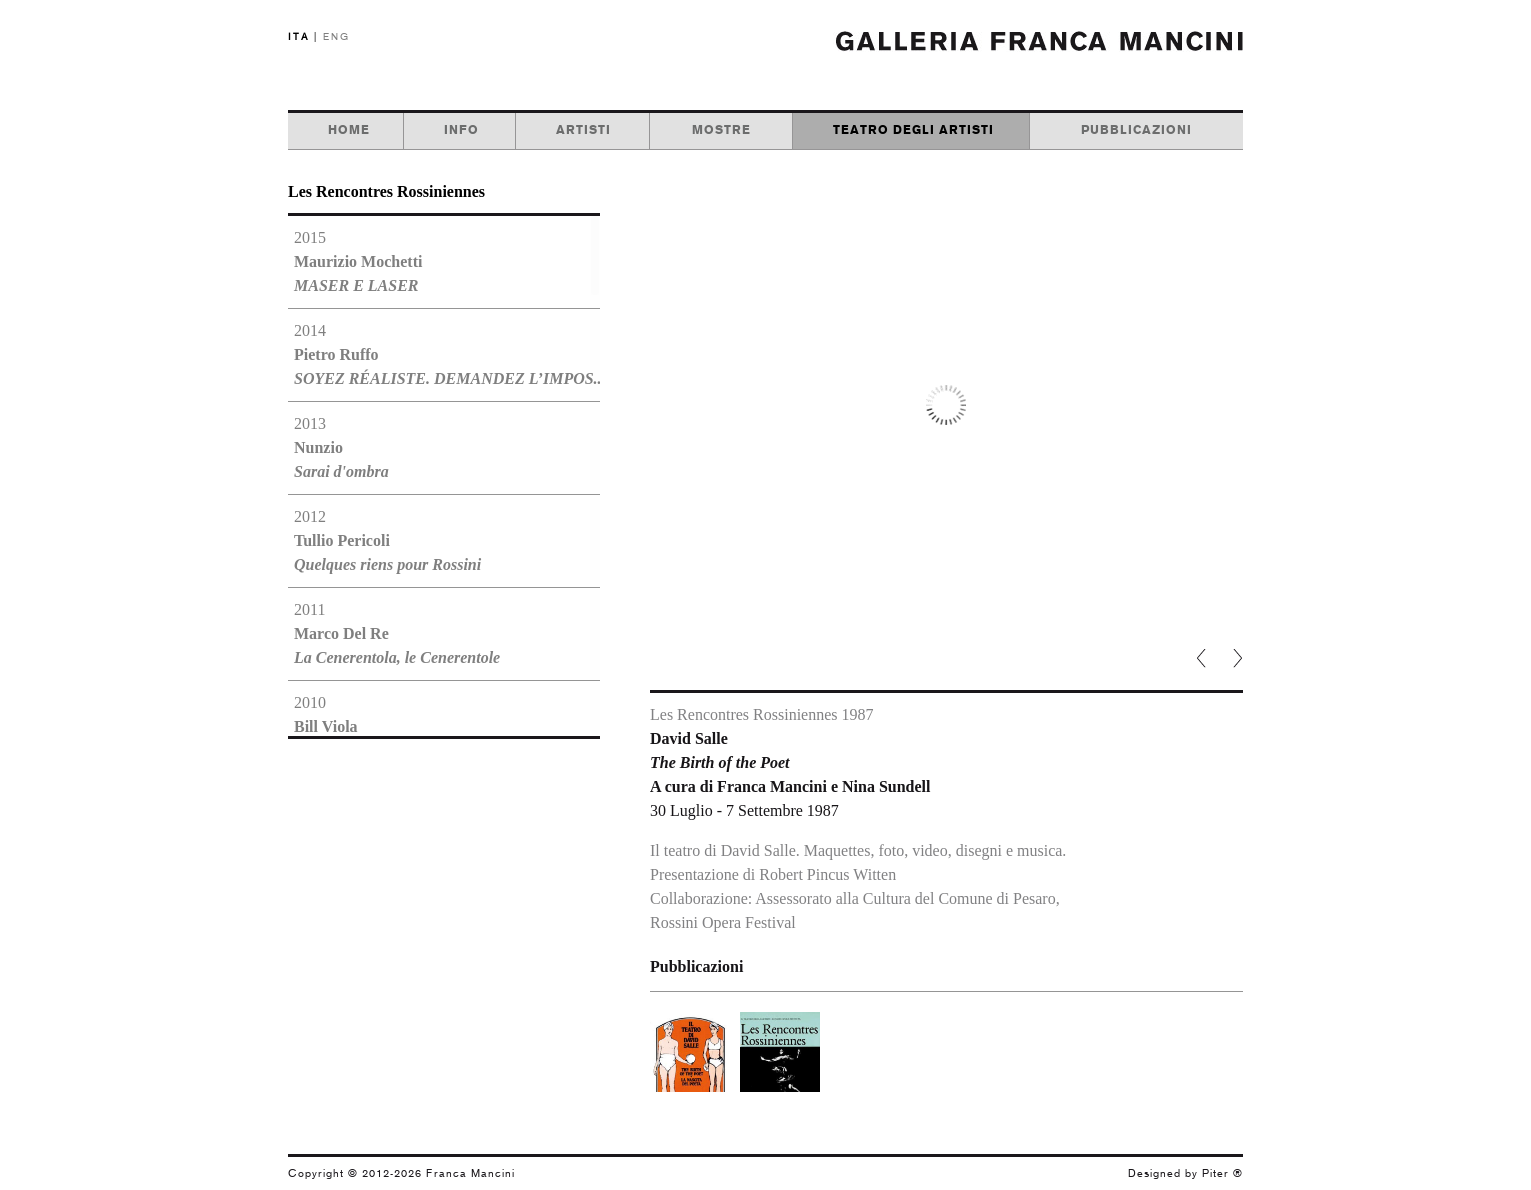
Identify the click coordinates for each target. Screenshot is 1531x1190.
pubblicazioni (1136, 130)
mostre (721, 130)
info (461, 130)
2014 (444, 354)
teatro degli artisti (913, 130)
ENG (336, 36)
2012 (387, 540)
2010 (409, 726)
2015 (358, 261)
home (349, 130)
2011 (397, 633)
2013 (341, 447)
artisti (583, 130)
